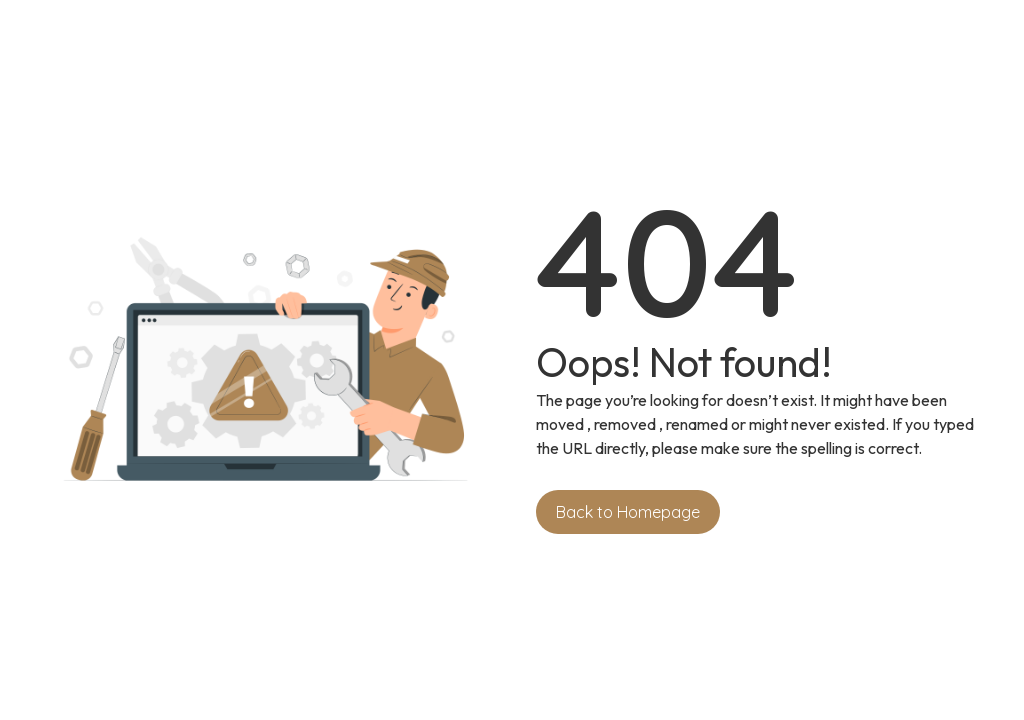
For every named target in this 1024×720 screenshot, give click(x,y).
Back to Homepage (628, 512)
